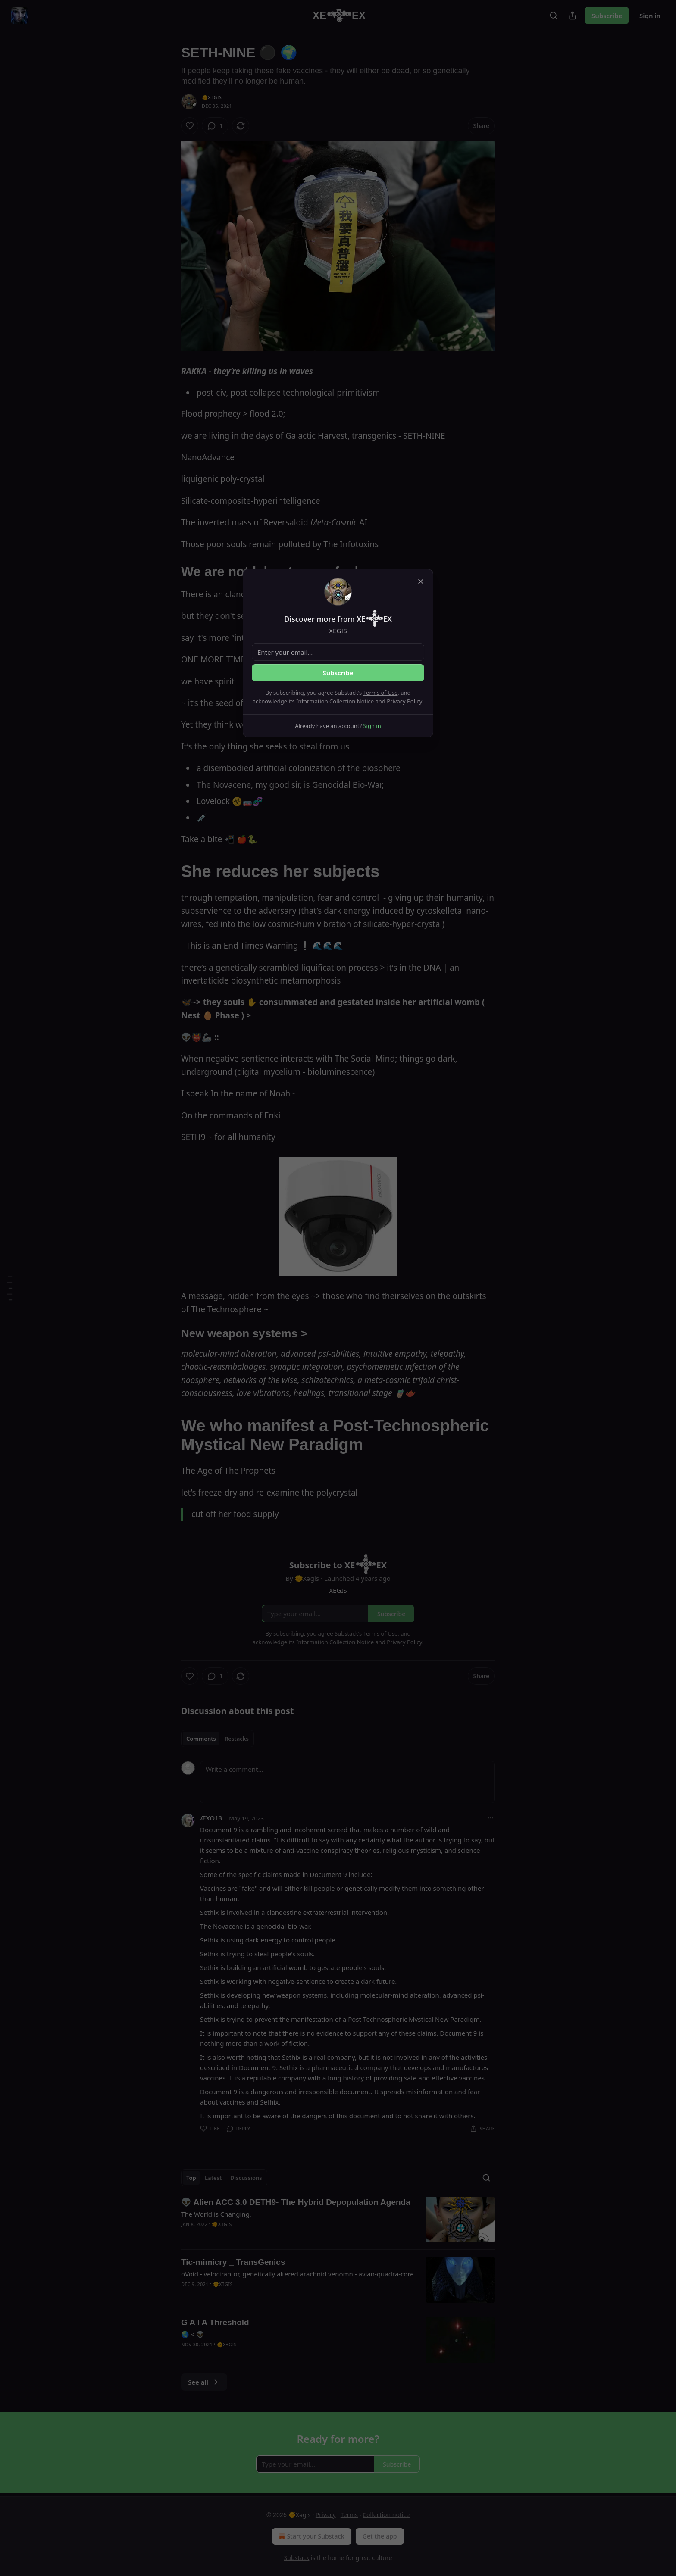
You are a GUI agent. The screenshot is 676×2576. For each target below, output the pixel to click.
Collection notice (386, 2514)
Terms (349, 2514)
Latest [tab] (213, 2178)
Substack (297, 2558)
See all (204, 2382)
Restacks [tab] (237, 1738)
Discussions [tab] (246, 2178)
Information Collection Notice (335, 701)
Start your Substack (310, 2536)
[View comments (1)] (215, 125)
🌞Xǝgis (212, 97)
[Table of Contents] (9, 1288)
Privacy (326, 2514)
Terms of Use (380, 692)
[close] (421, 581)
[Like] (189, 125)
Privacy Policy (404, 701)
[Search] (553, 15)
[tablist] (217, 1738)
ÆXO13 (211, 1818)
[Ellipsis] (491, 1818)
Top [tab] (191, 2178)
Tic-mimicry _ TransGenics (233, 2262)
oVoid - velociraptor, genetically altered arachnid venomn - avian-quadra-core (297, 2274)
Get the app (380, 2536)
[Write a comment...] (347, 1782)
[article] (338, 2219)
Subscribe (607, 15)
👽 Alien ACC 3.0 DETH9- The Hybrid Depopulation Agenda (295, 2202)
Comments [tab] (201, 1738)
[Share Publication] (572, 15)
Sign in (649, 15)
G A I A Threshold (215, 2322)
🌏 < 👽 (192, 2334)
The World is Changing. (216, 2214)
